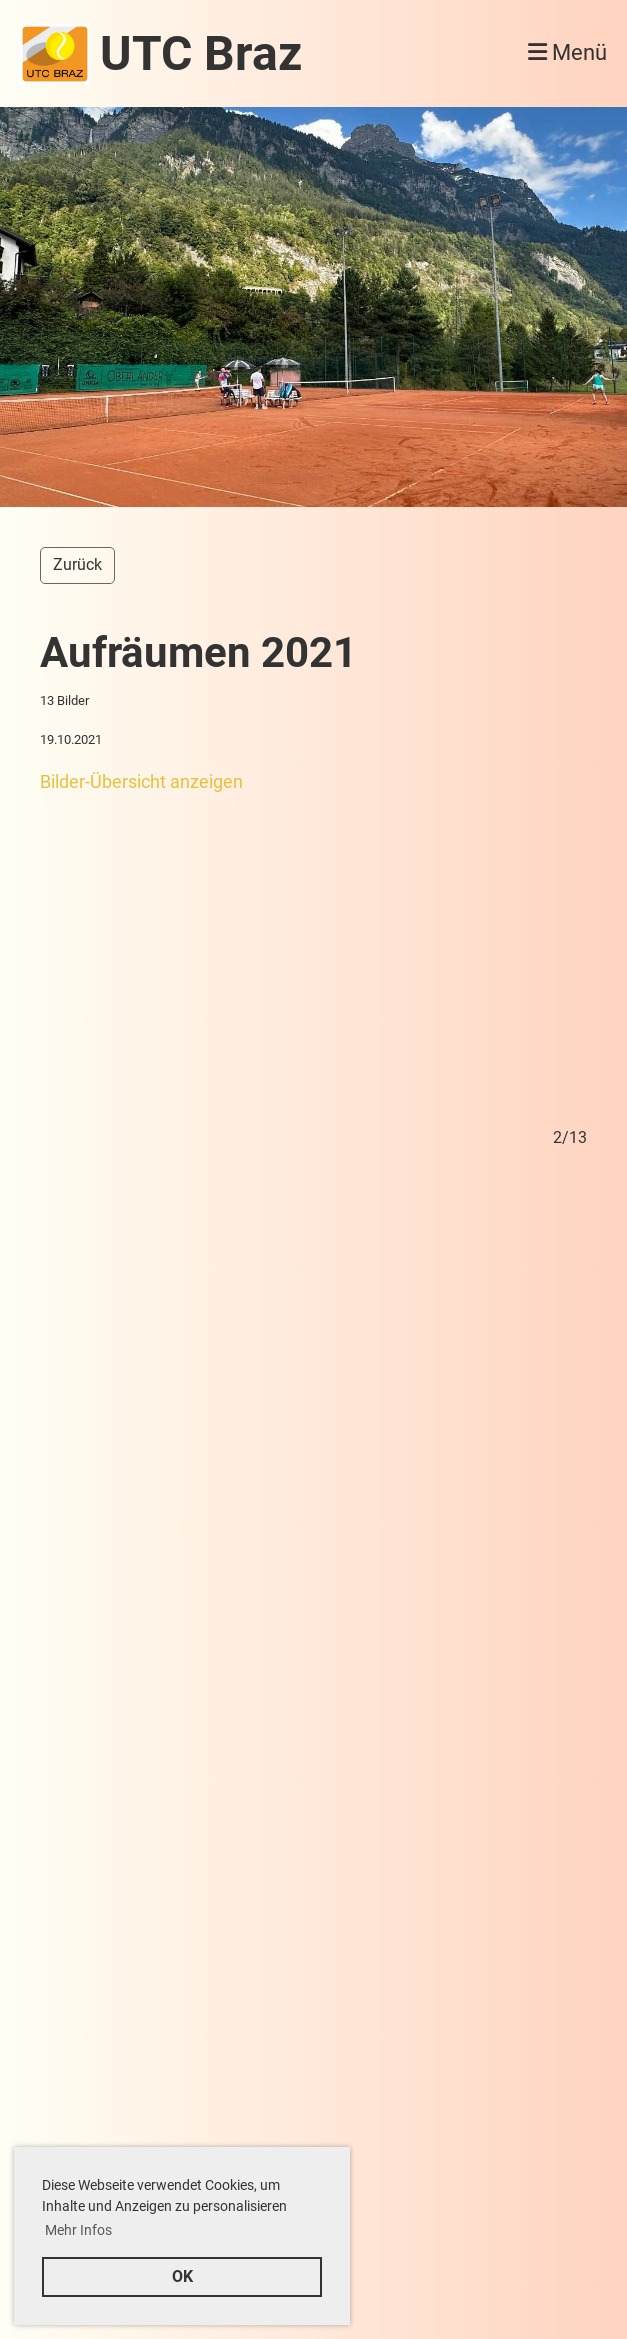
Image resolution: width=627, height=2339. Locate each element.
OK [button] (182, 2276)
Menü (567, 52)
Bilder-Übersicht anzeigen (141, 781)
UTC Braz (201, 53)
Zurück (77, 564)
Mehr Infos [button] (78, 2230)
